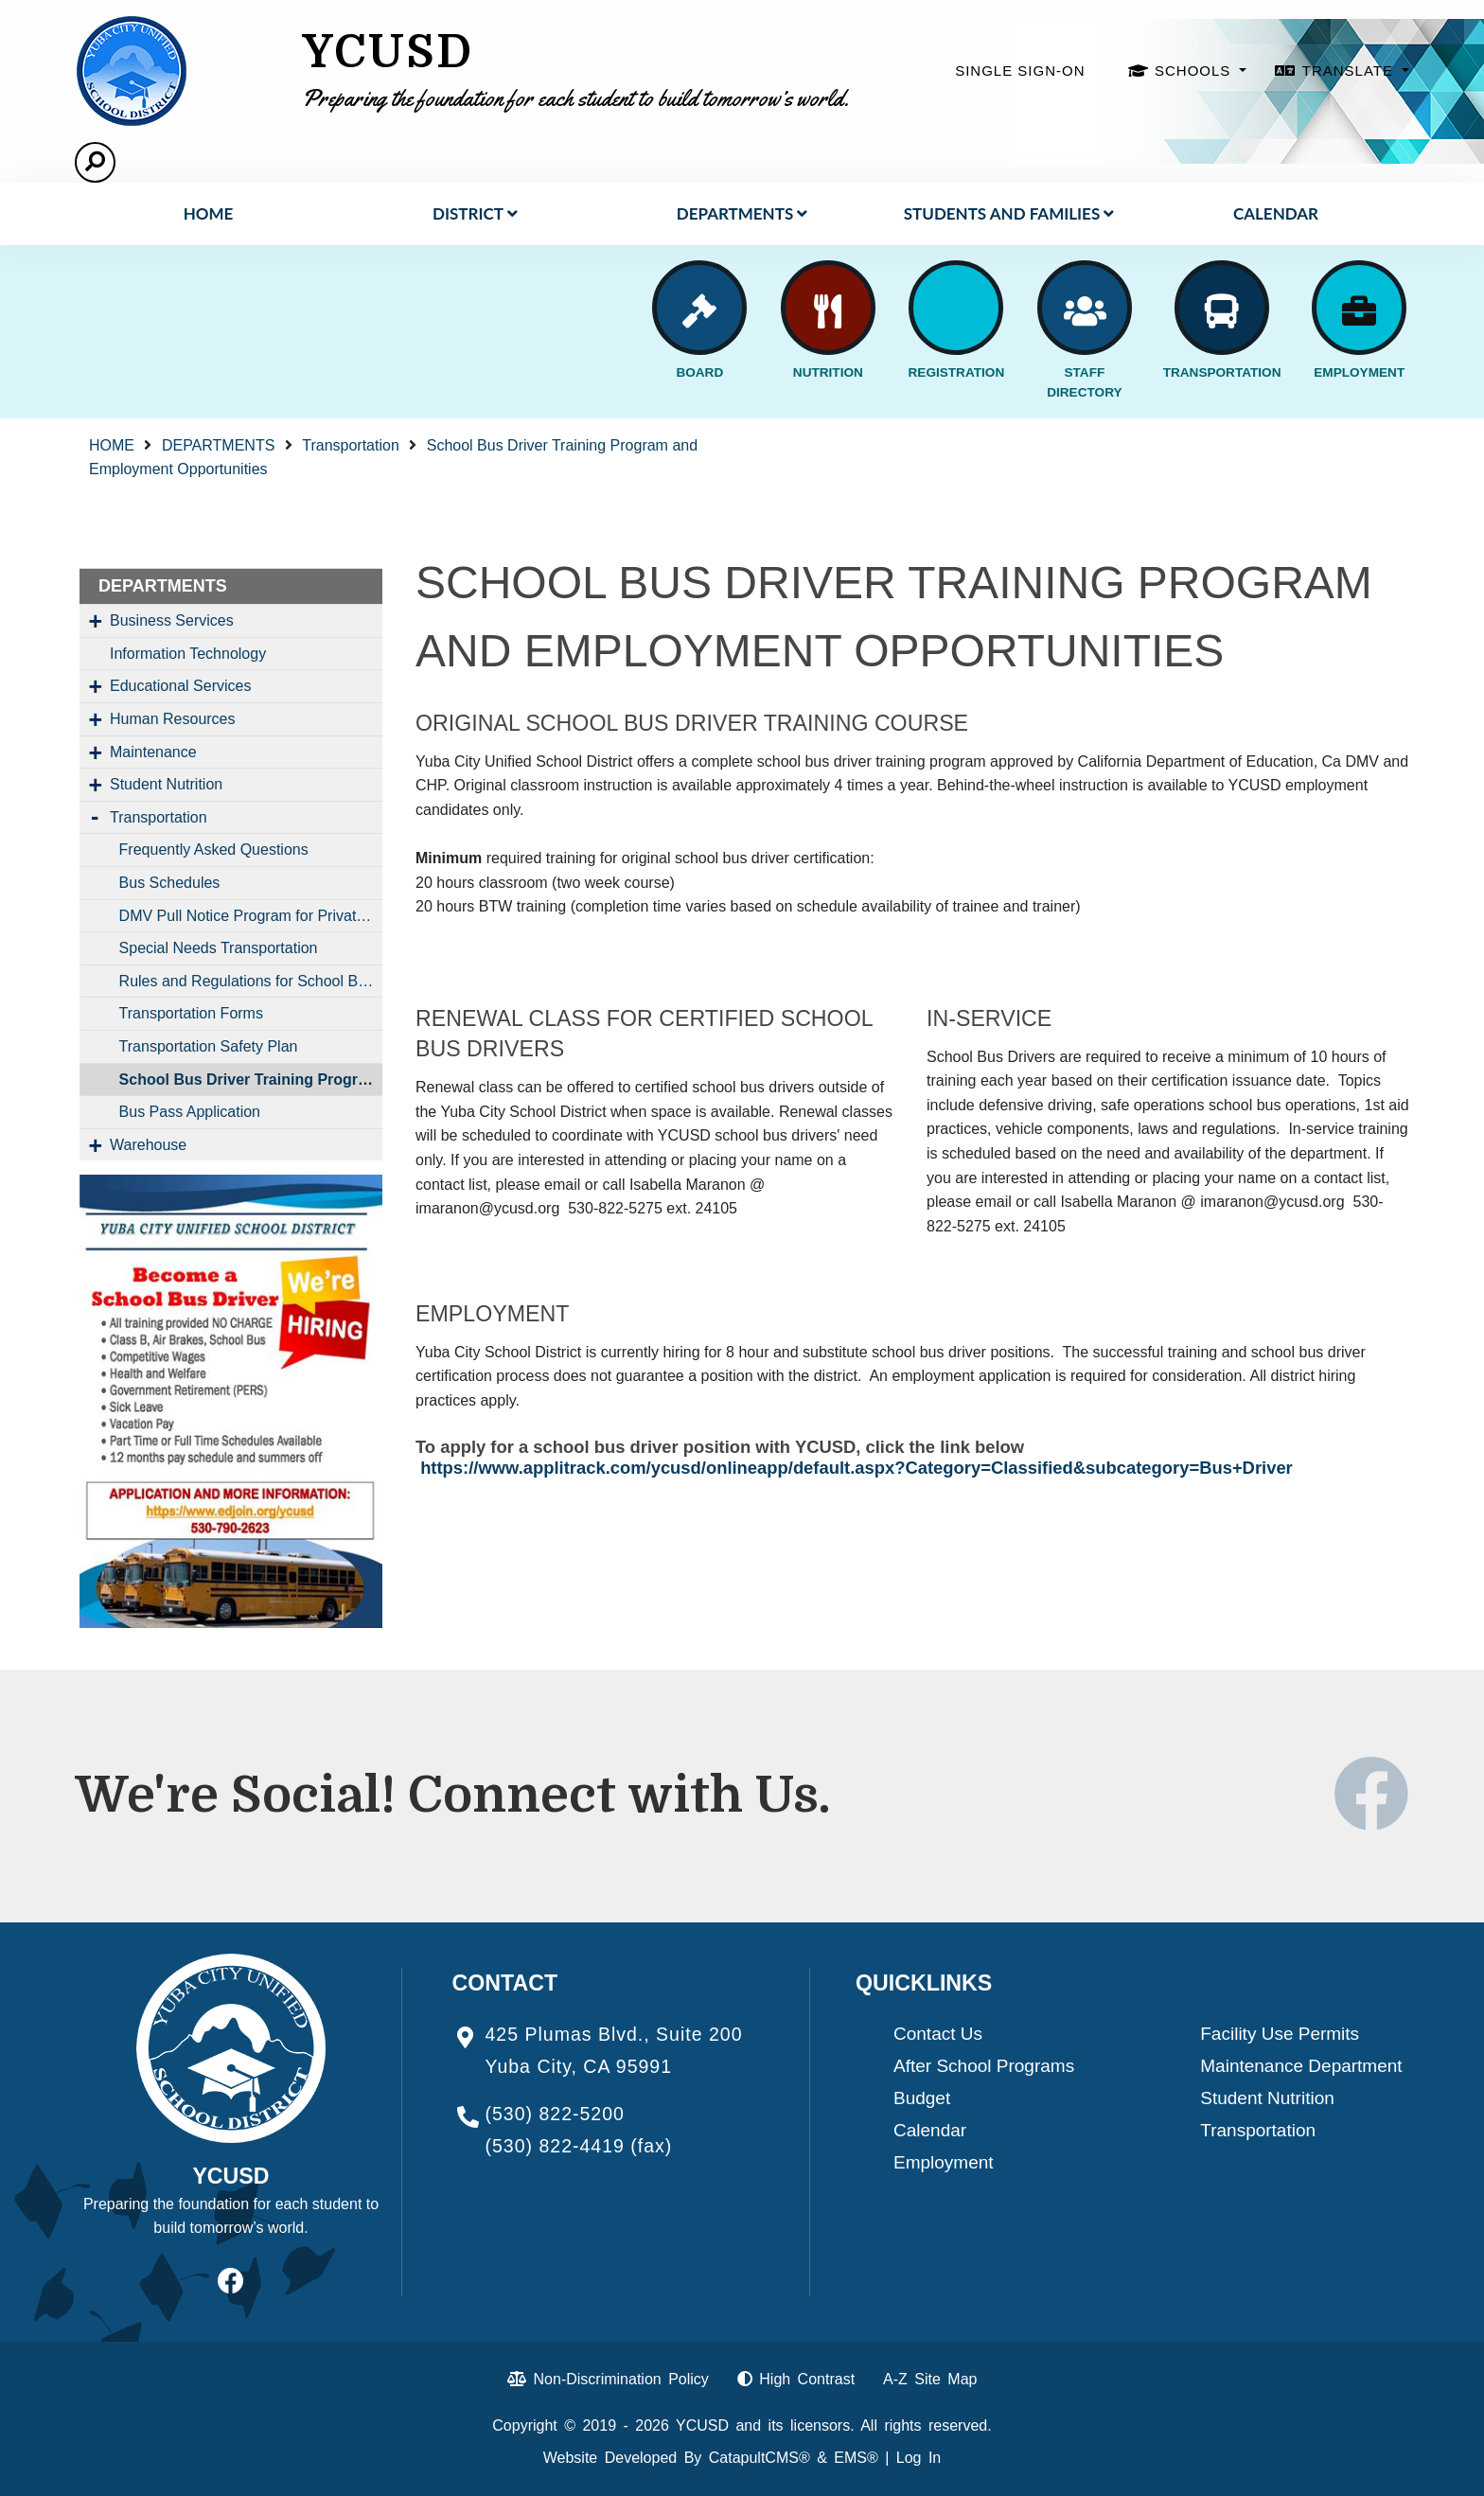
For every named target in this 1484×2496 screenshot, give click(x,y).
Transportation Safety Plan (208, 1046)
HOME (209, 213)
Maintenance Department (1301, 2066)
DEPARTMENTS (742, 213)
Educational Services (180, 686)
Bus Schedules (170, 883)
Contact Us (937, 2034)
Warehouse (148, 1145)
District (475, 213)
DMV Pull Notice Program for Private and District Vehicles (250, 916)
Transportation (350, 445)
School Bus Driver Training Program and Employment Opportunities (250, 1079)
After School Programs (983, 2066)
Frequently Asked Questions (214, 849)
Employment (943, 2162)
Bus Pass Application (189, 1112)
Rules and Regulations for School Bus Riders (250, 981)
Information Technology (188, 654)
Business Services (172, 620)
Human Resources (173, 719)
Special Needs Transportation (218, 948)
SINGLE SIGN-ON (1020, 70)
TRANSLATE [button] (1350, 70)
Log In (918, 2458)
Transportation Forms (191, 1013)
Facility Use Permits (1279, 2034)
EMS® (855, 2458)
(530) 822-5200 (555, 2113)
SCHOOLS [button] (1195, 70)
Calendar (1275, 213)
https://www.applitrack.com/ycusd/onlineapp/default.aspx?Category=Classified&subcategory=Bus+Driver (856, 1468)
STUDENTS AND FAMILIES (1009, 213)
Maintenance (153, 752)
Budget (921, 2098)
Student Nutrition (166, 784)
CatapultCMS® (759, 2458)
